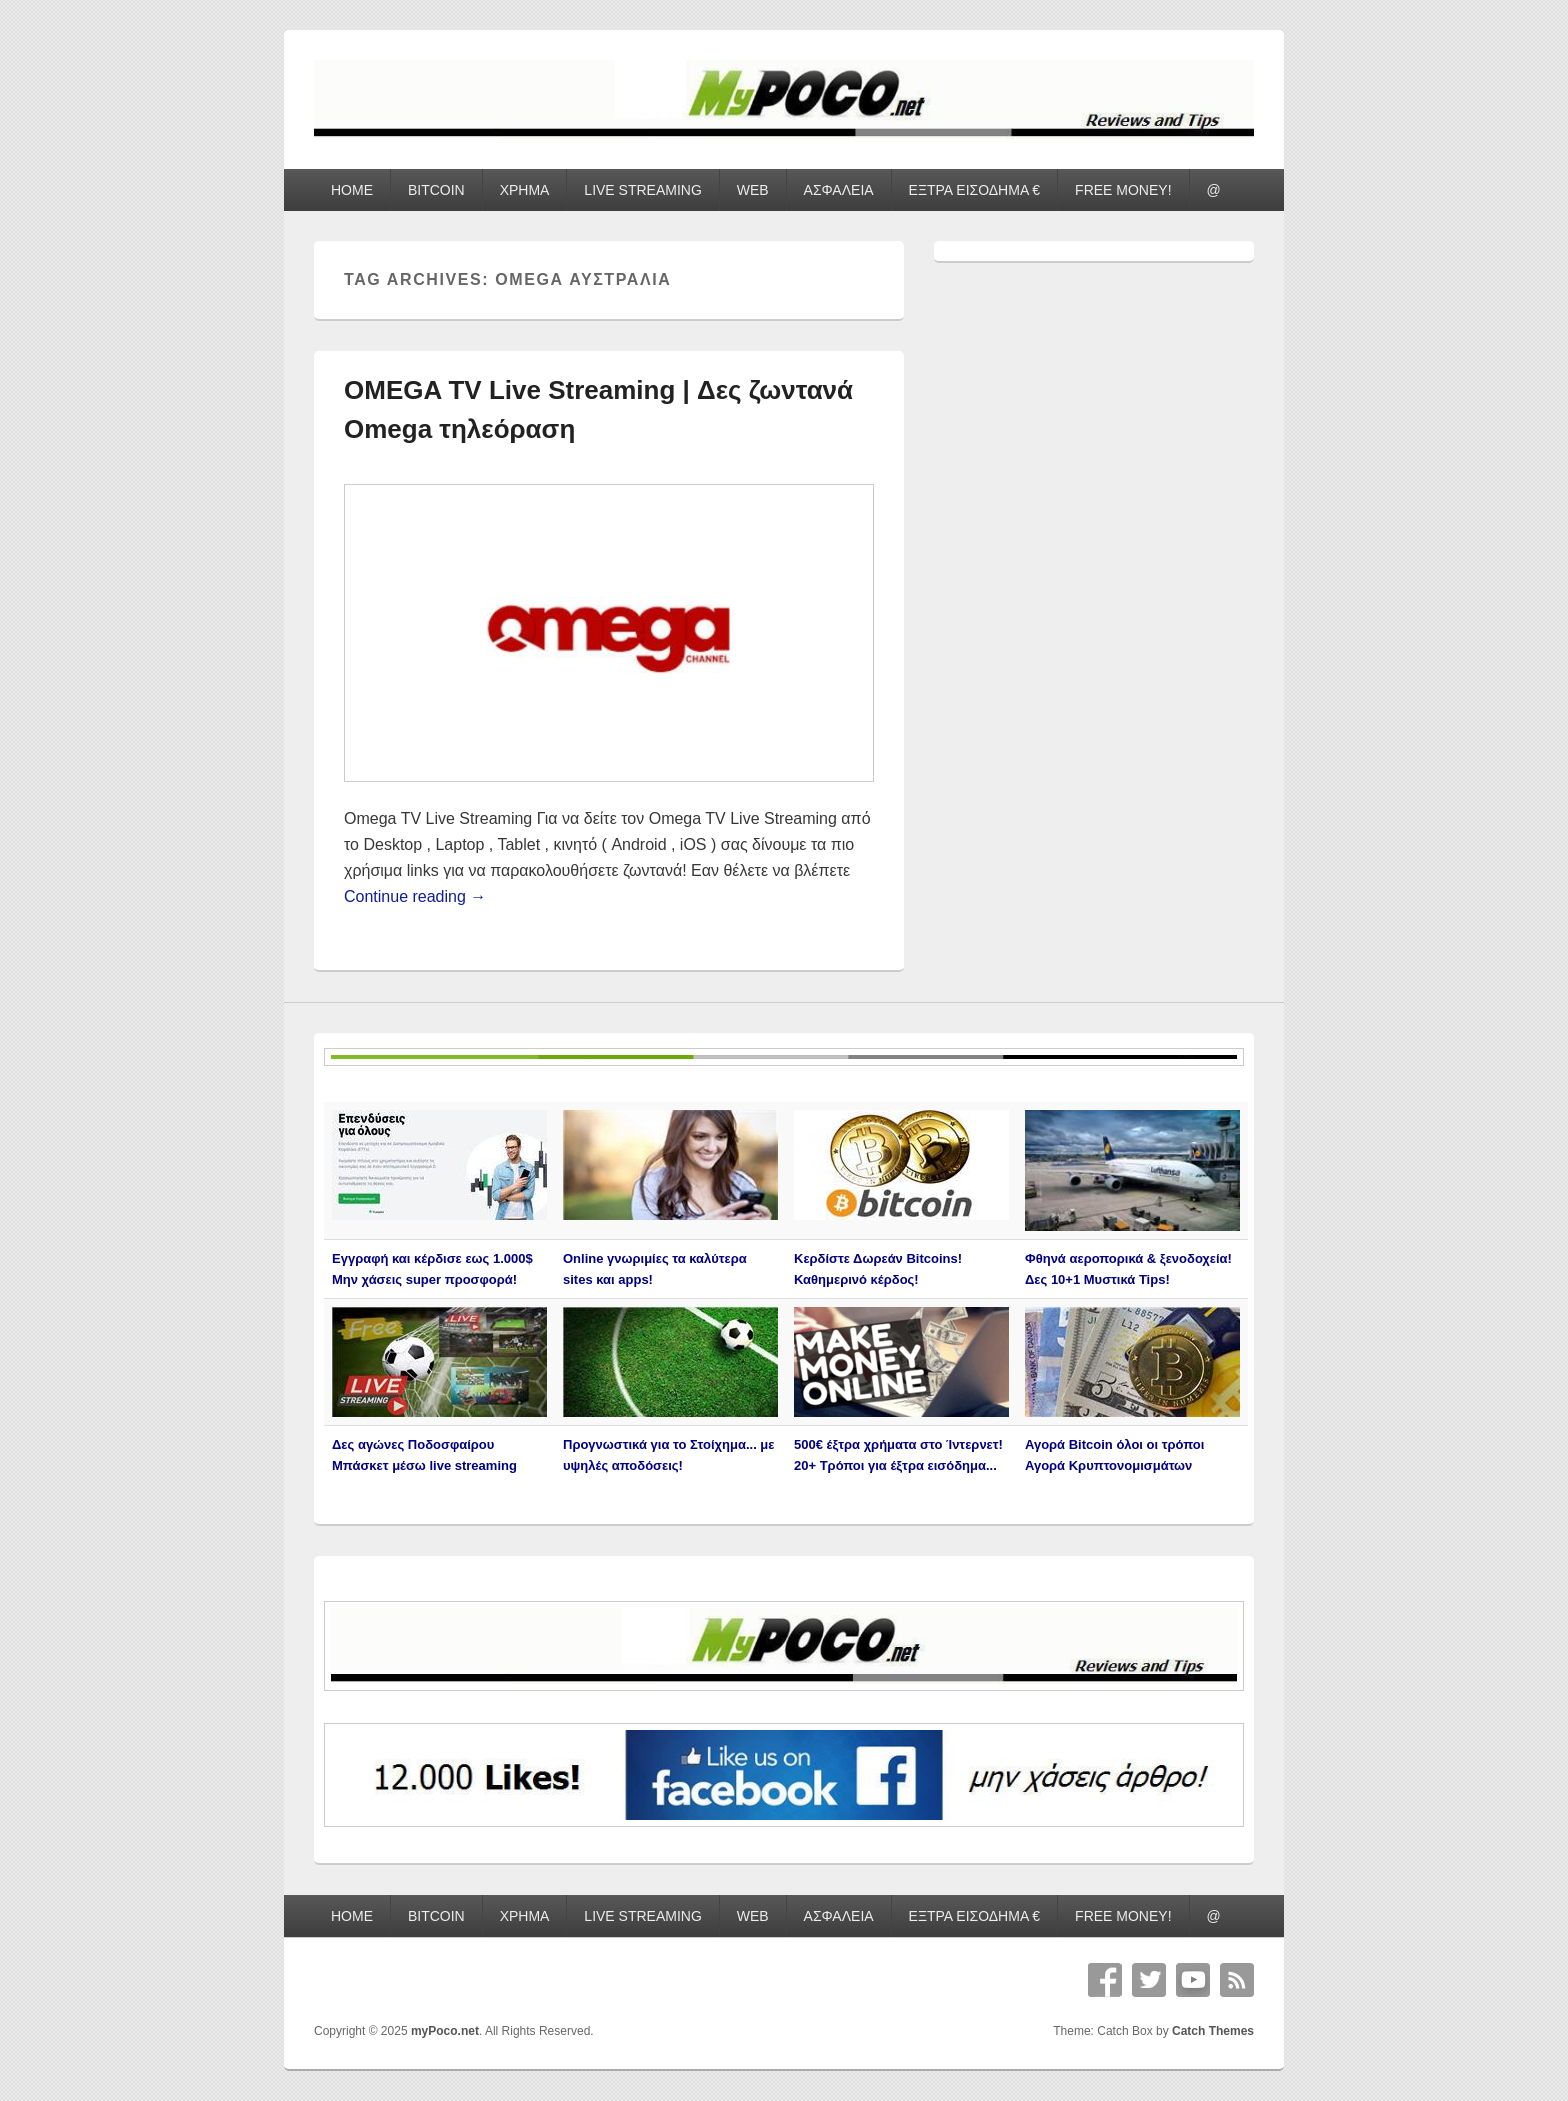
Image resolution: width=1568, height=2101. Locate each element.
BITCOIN (436, 190)
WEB (753, 190)
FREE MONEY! (1123, 190)
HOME (352, 190)
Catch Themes (1213, 2031)
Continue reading (415, 896)
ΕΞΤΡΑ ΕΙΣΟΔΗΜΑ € (975, 190)
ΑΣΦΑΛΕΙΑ (839, 190)
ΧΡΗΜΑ (525, 190)
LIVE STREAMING (642, 190)
